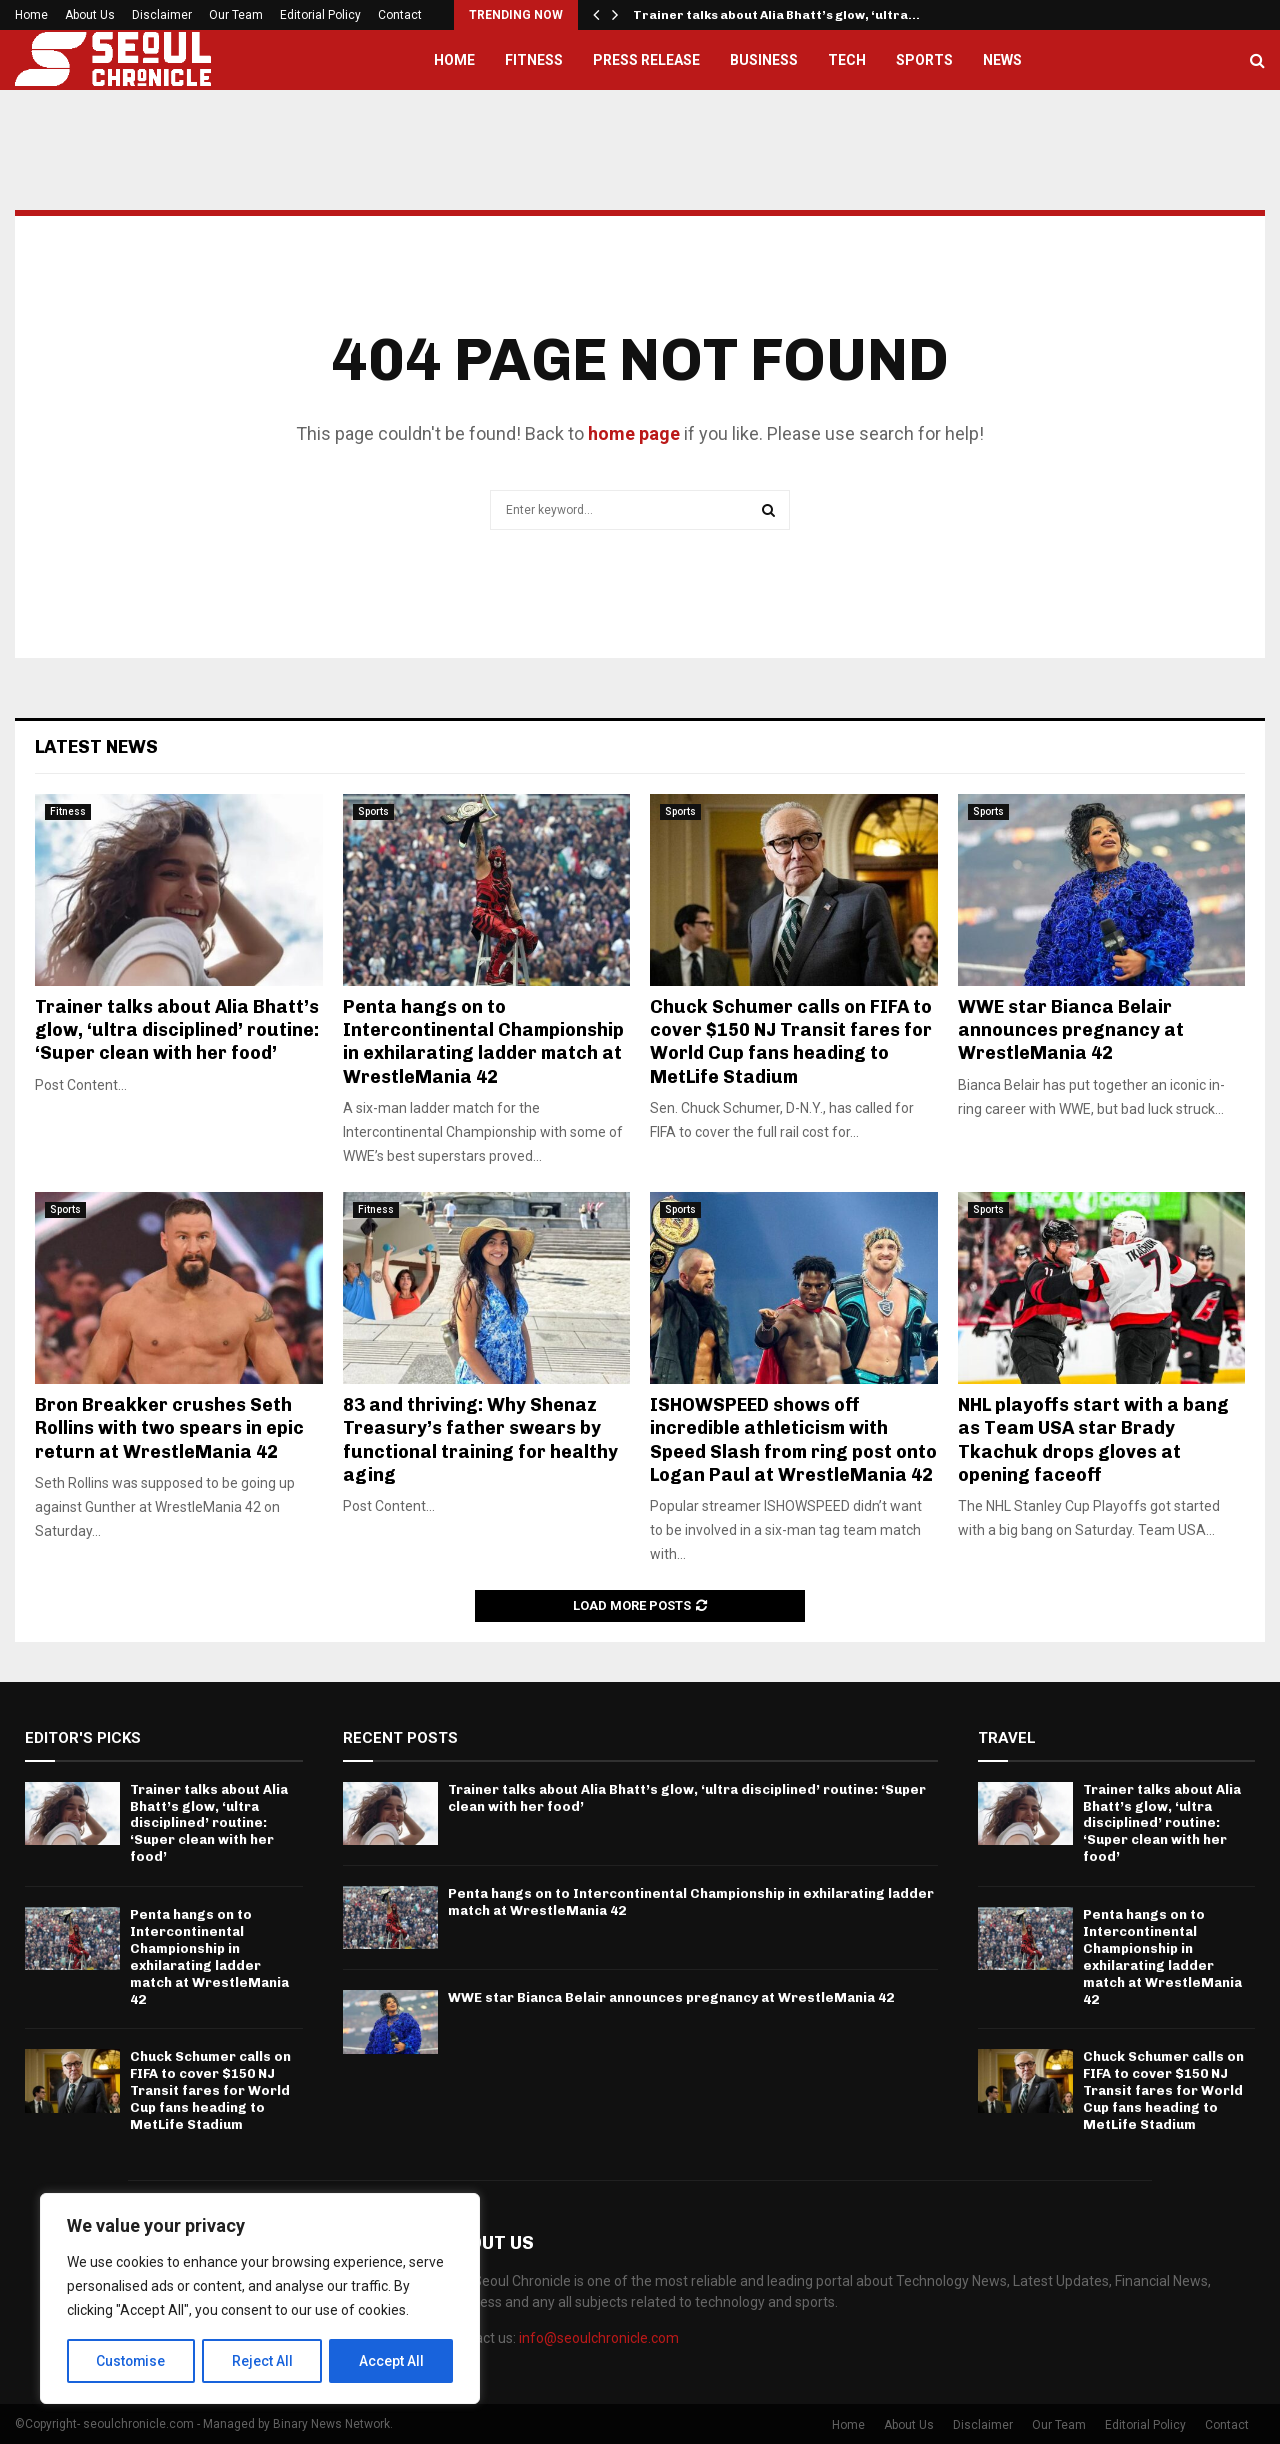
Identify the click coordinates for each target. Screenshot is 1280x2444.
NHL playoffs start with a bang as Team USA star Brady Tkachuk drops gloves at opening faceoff (1093, 1440)
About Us (90, 15)
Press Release (646, 60)
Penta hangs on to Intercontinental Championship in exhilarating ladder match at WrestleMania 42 (483, 1042)
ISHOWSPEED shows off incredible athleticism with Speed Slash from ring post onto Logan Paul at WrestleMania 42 (793, 1440)
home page (634, 433)
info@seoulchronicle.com (599, 2338)
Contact (400, 15)
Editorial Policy (320, 15)
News (1002, 60)
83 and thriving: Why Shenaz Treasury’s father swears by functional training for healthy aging (480, 1440)
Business (764, 60)
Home (31, 15)
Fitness (534, 60)
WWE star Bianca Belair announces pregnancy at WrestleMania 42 (1071, 1030)
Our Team (236, 15)
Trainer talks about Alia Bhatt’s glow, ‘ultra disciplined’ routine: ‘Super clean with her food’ (177, 1030)
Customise (131, 2361)
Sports (924, 60)
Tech (847, 60)
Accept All (391, 2361)
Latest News (96, 747)
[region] (260, 2299)
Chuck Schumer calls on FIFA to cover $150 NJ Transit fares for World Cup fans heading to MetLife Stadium (791, 1042)
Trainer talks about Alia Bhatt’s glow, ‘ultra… (776, 15)
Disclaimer (162, 15)
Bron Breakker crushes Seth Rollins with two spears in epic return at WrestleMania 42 (169, 1428)
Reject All (263, 2361)
